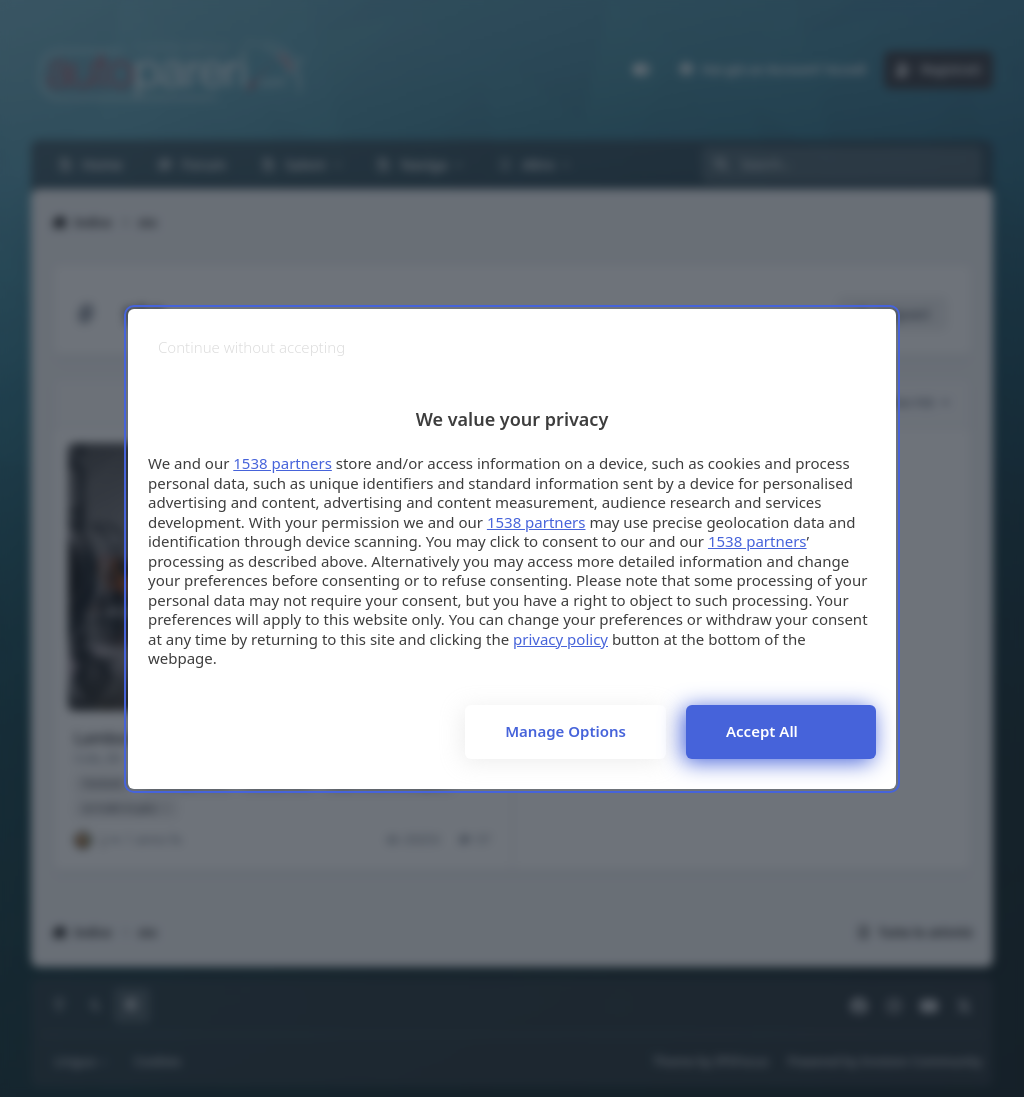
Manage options (565, 731)
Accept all (762, 731)
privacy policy (560, 639)
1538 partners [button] (282, 463)
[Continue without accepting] (251, 347)
